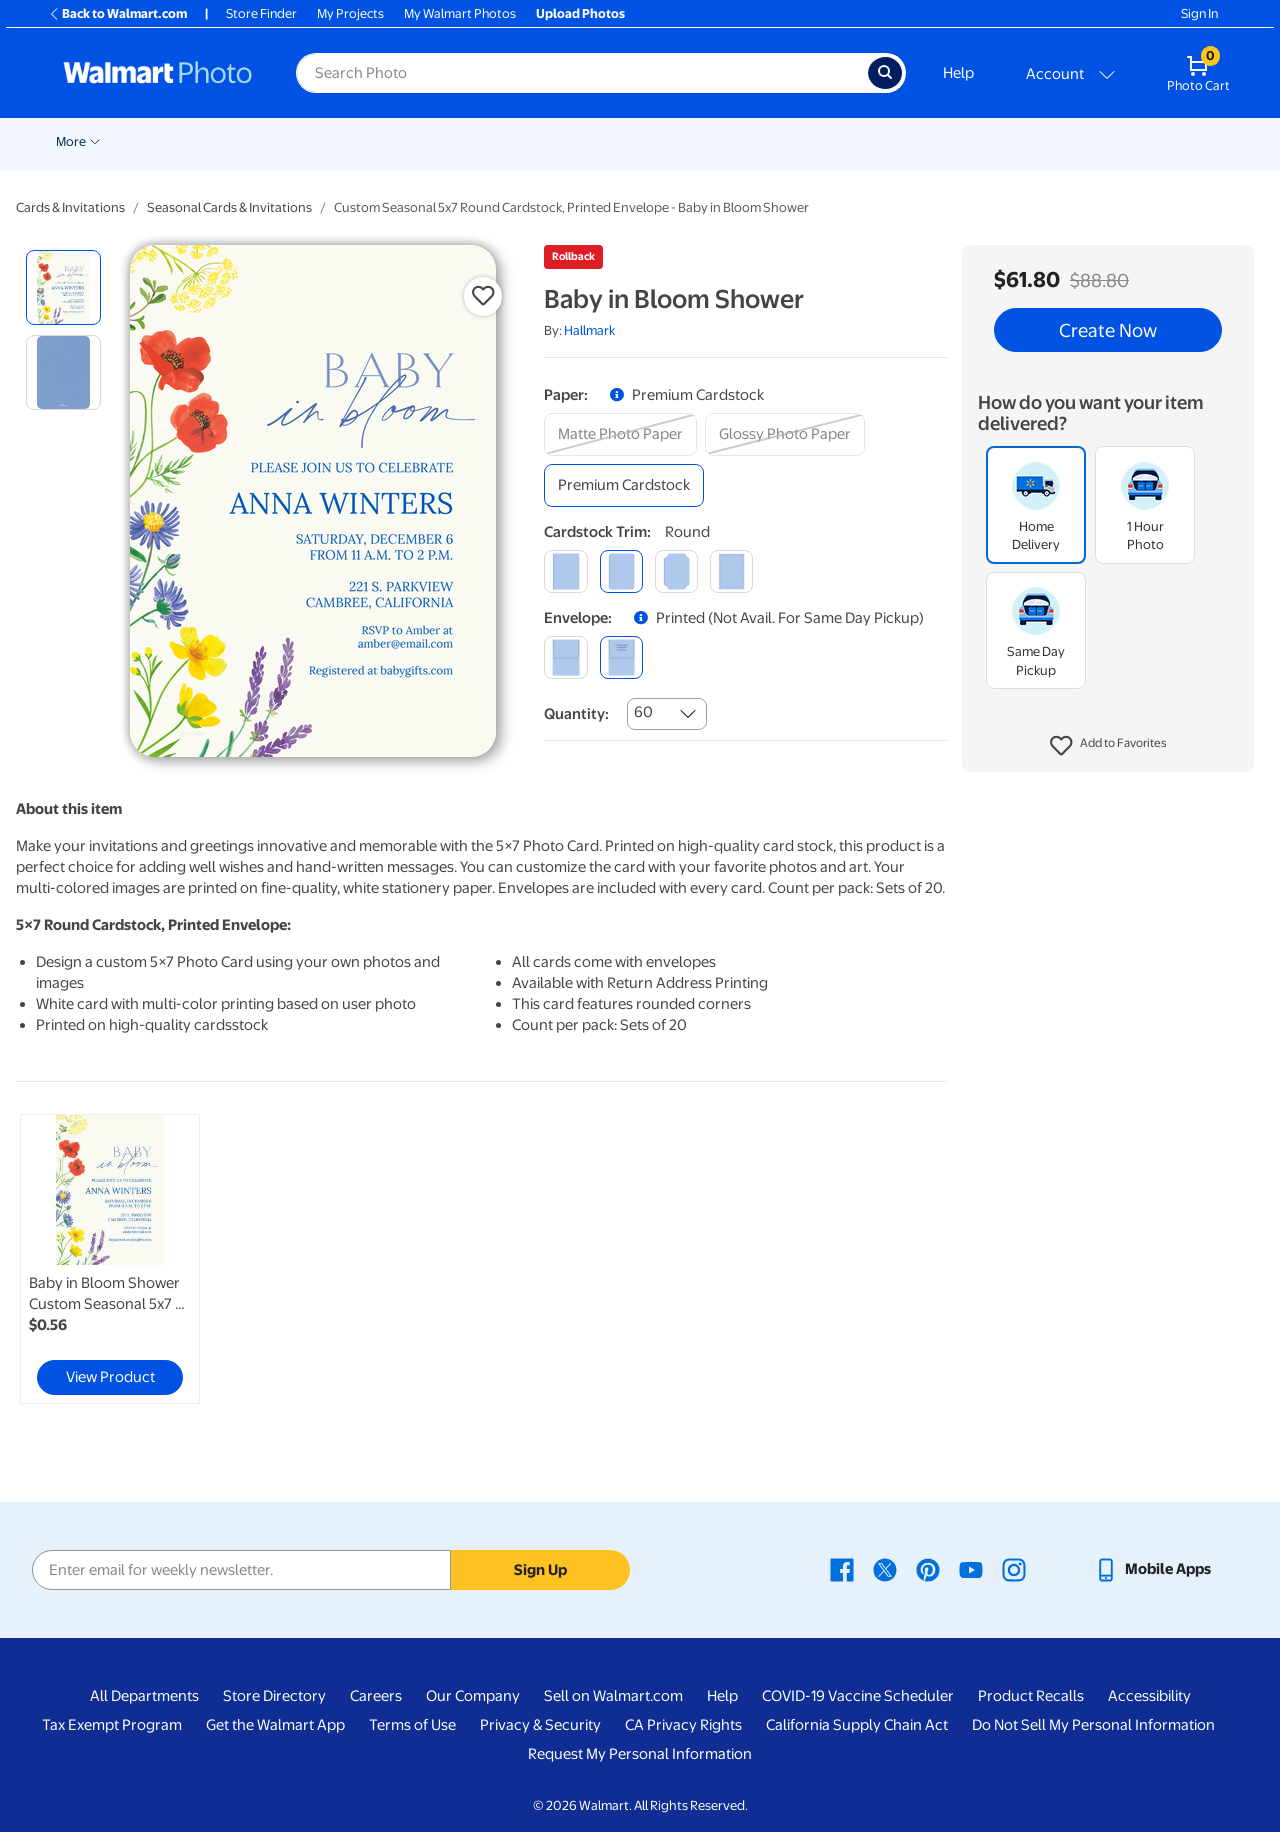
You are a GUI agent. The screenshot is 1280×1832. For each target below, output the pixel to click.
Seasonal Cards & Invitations (229, 207)
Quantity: (576, 714)
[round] (621, 571)
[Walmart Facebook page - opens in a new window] (842, 1569)
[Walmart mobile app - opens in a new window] (1152, 1569)
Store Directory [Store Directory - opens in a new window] (274, 1696)
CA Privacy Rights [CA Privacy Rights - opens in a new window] (683, 1725)
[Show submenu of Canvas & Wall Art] (770, 140)
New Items (158, 141)
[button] (1108, 746)
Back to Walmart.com (117, 13)
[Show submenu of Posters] (638, 140)
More (1142, 141)
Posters (606, 141)
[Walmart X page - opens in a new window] (885, 1569)
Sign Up (540, 1570)
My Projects (350, 13)
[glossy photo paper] (785, 434)
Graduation (245, 141)
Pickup (321, 141)
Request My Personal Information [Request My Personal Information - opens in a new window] (640, 1754)
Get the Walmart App (275, 1725)
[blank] (565, 657)
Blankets (819, 141)
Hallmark (589, 330)
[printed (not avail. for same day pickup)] (621, 657)
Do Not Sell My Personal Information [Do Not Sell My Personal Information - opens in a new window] (1093, 1725)
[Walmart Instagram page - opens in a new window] (1014, 1569)
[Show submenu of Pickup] (350, 140)
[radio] (63, 287)
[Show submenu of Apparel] (1102, 140)
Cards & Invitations (70, 207)
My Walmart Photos (460, 13)
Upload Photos (580, 13)
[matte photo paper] (620, 434)
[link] (110, 1259)
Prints (392, 141)
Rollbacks (77, 141)
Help (958, 73)
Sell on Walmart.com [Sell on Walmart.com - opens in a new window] (613, 1696)
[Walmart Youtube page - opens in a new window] (971, 1569)
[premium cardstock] (624, 485)
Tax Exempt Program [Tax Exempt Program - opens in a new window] (112, 1725)
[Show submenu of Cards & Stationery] (559, 140)
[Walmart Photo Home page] (158, 73)
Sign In (1199, 13)
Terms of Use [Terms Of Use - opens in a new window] (412, 1725)
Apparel (1070, 141)
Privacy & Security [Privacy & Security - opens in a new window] (540, 1725)
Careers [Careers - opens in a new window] (376, 1696)
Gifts (999, 141)
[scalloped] (731, 571)
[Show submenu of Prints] (418, 140)
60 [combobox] (643, 712)
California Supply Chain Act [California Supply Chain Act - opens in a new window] (857, 1725)
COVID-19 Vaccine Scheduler (858, 1696)
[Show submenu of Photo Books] (961, 140)
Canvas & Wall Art (712, 141)
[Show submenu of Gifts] (1022, 140)
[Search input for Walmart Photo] (582, 73)
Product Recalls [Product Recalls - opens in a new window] (1031, 1696)
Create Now (1108, 330)
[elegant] (676, 571)
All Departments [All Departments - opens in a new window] (144, 1696)
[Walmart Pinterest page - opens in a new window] (928, 1569)
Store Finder (261, 13)
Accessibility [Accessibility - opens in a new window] (1149, 1696)
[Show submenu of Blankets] (853, 140)
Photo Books (915, 141)
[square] (565, 571)
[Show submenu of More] (1166, 140)
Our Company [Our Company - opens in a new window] (473, 1696)
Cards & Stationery (496, 141)
